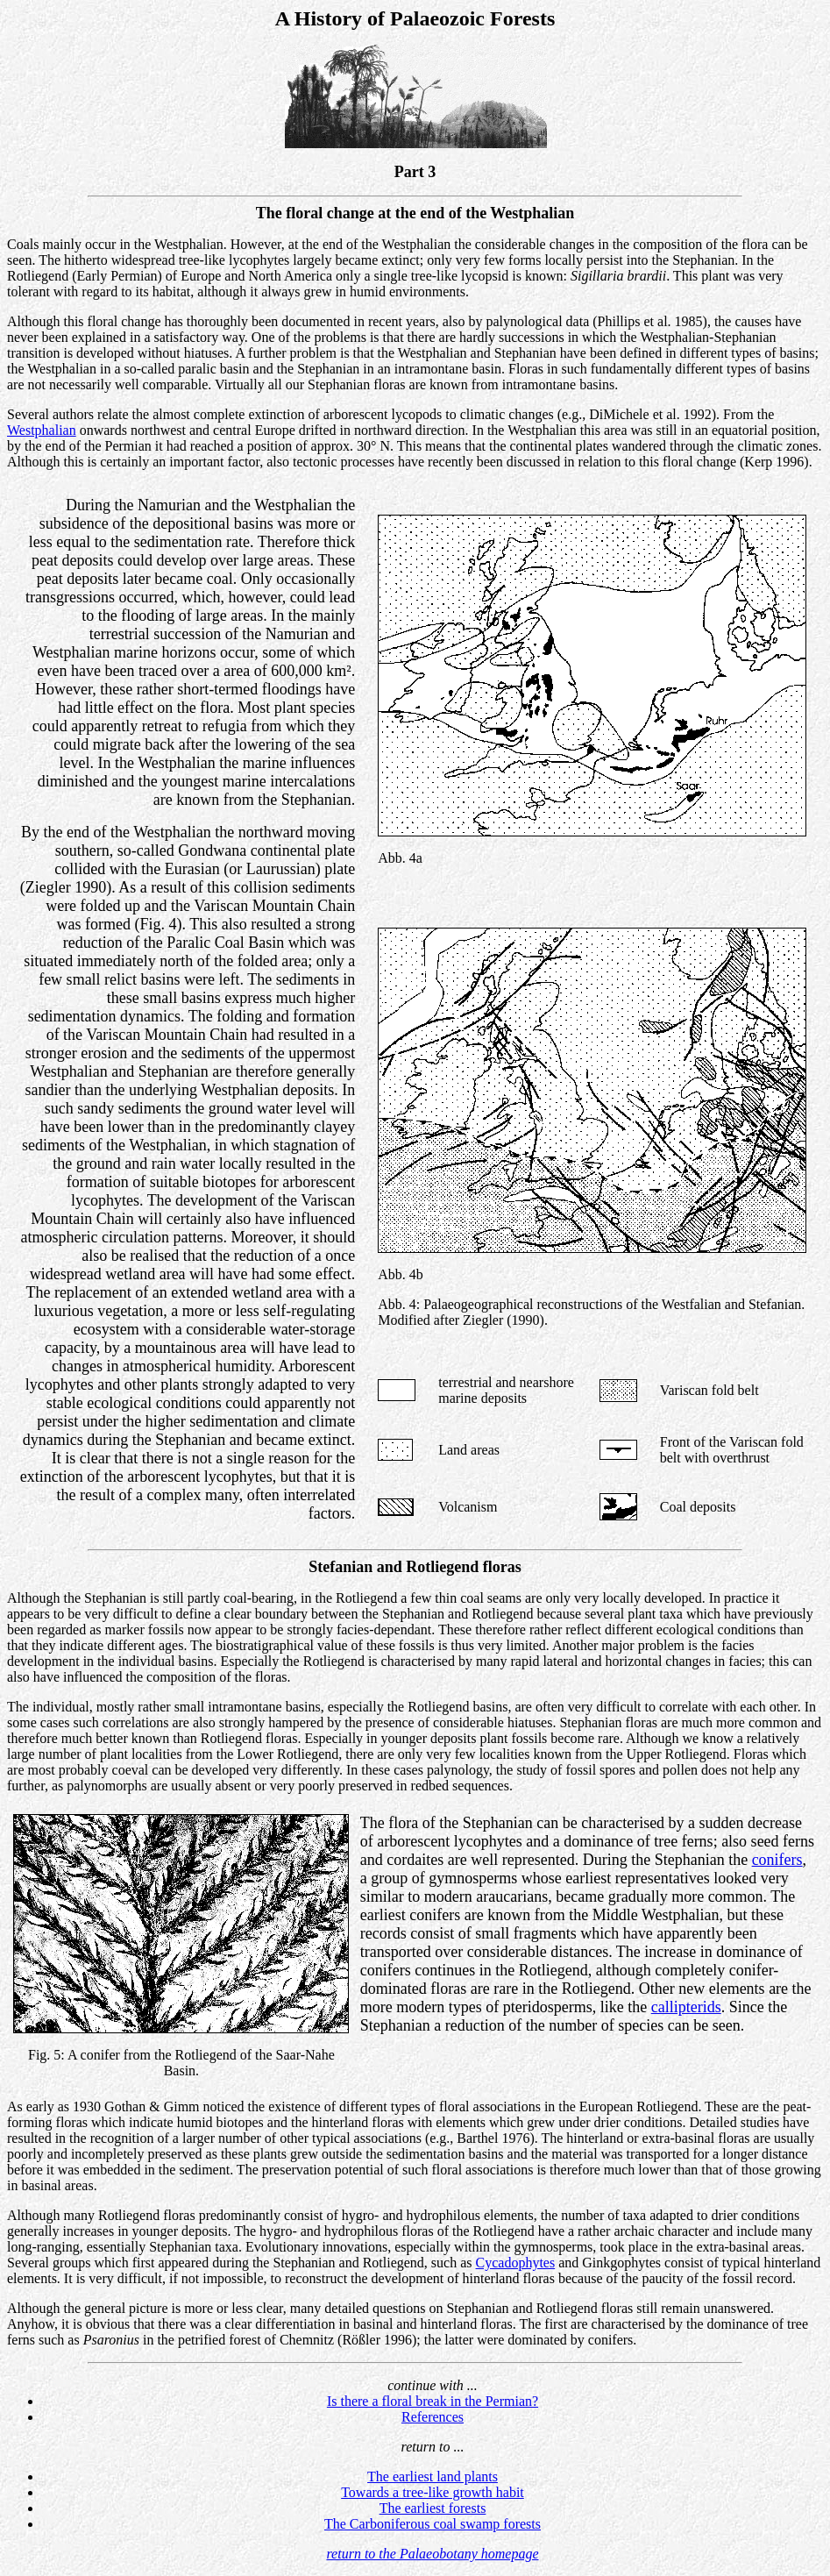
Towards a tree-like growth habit (432, 2492)
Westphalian (41, 430)
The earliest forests (433, 2508)
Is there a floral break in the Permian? (432, 2401)
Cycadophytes (516, 2262)
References (432, 2416)
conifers (777, 1859)
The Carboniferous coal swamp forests (432, 2523)
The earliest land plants (432, 2476)
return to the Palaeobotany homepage (432, 2553)
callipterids (686, 2007)
